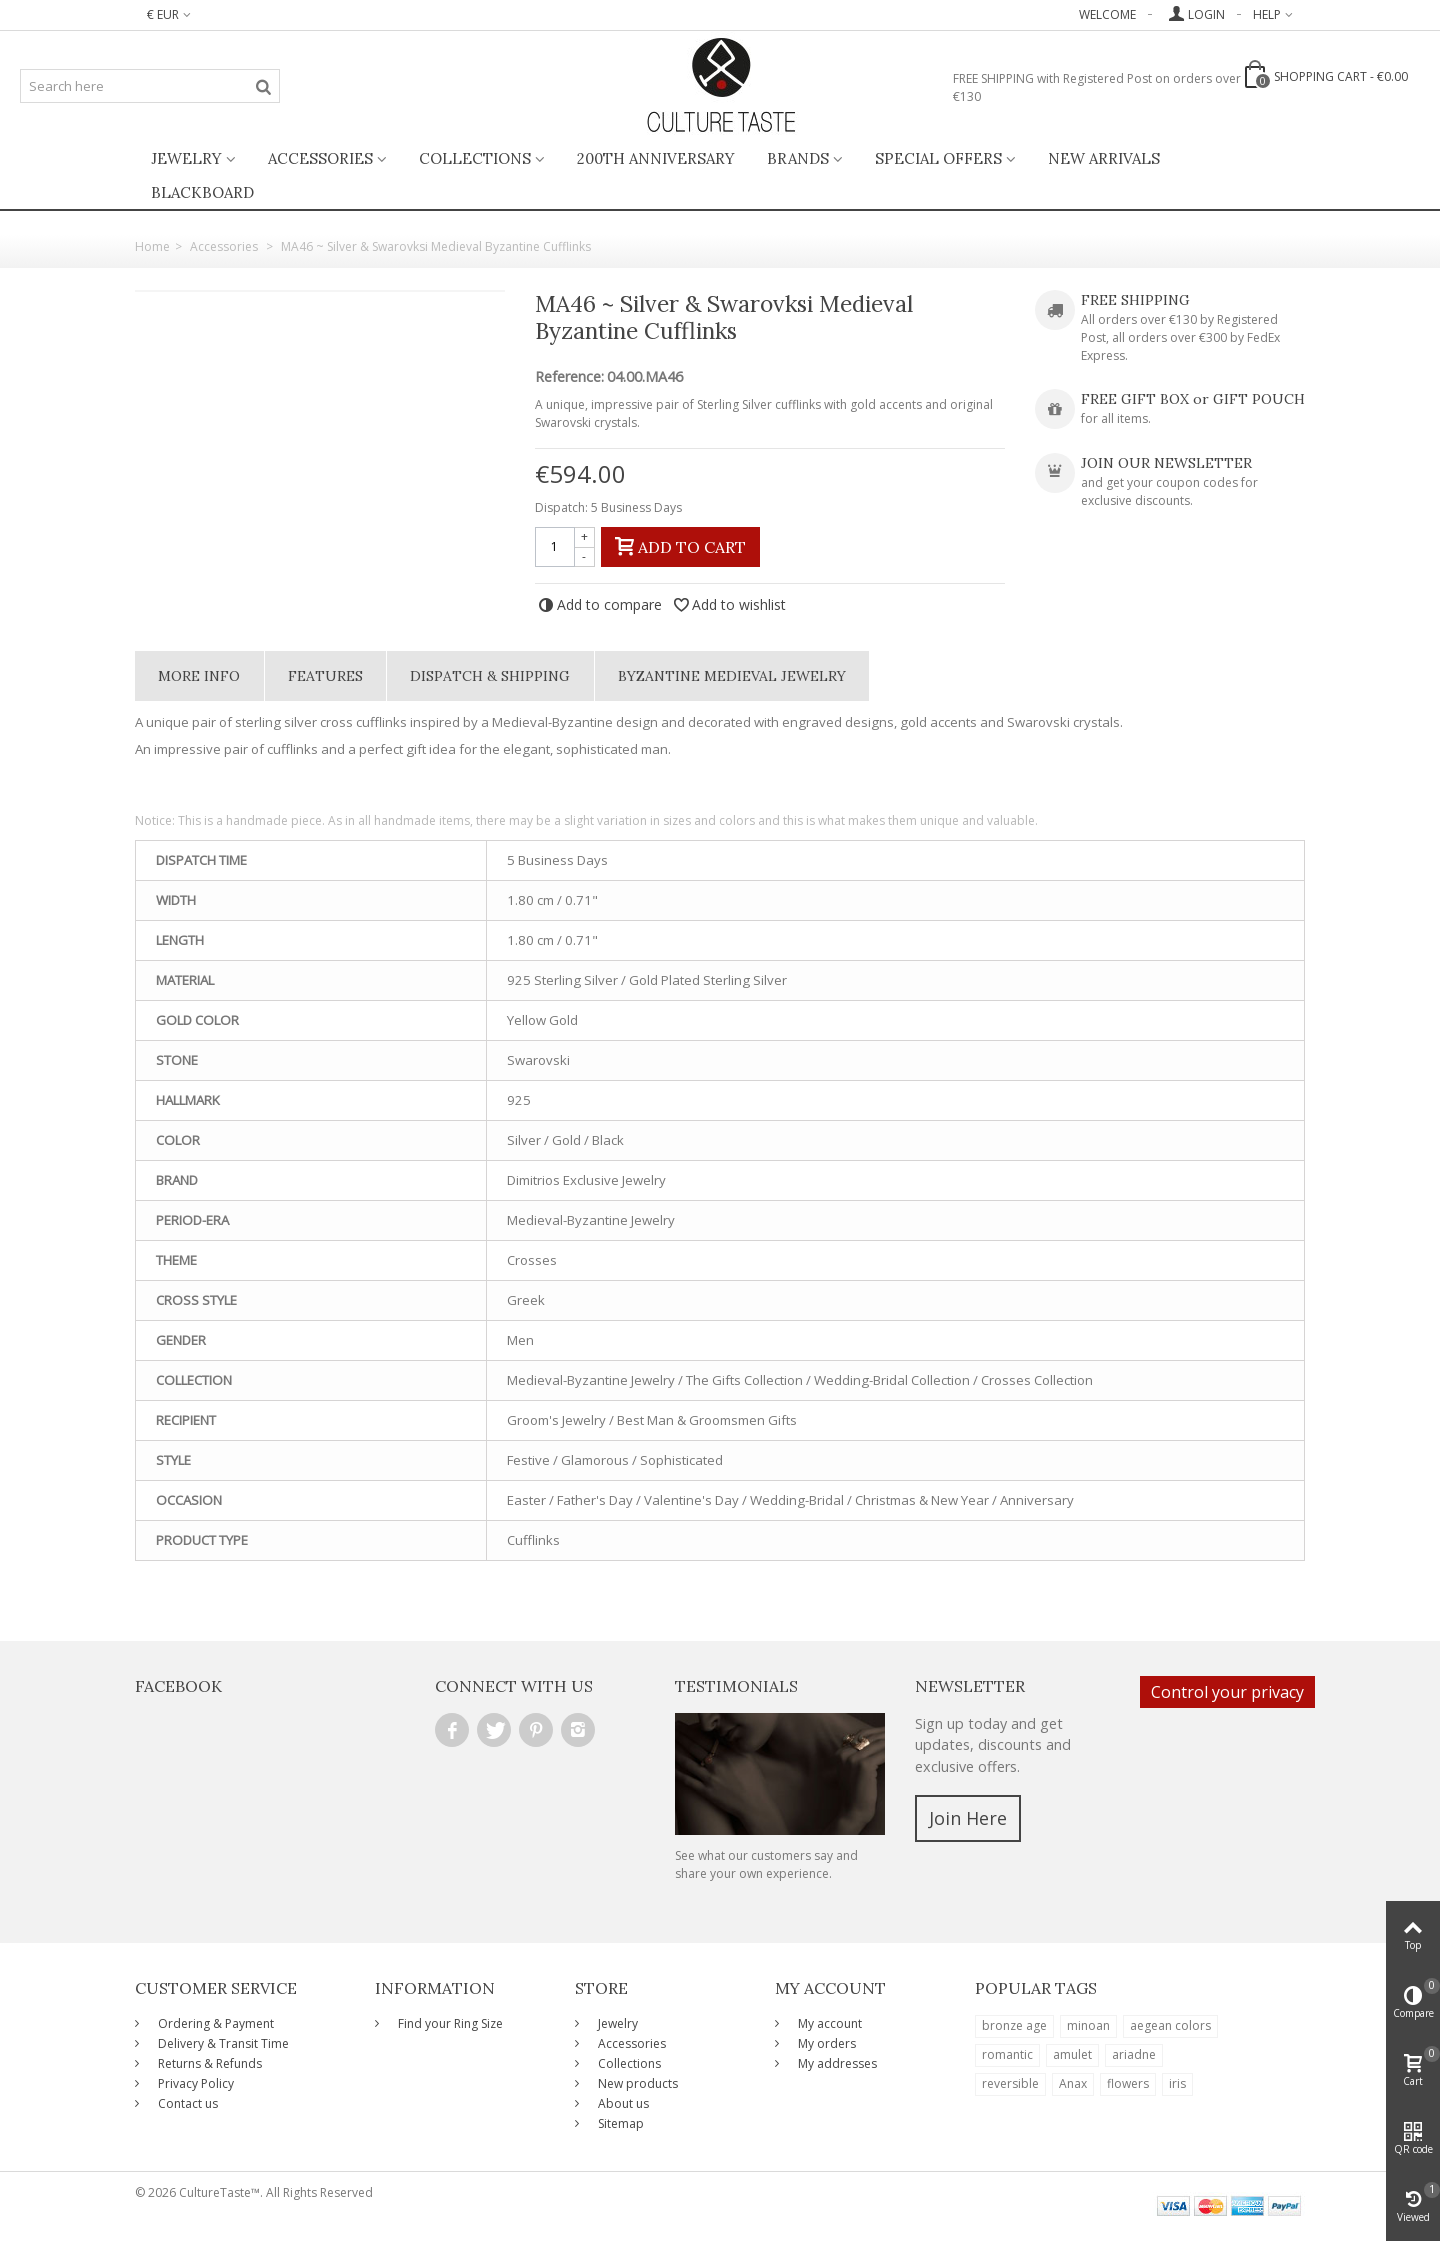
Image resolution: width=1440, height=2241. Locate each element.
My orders (825, 2043)
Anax (1073, 2083)
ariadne (1134, 2054)
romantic (1007, 2054)
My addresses (836, 2063)
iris (1177, 2083)
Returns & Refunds (208, 2063)
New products (636, 2083)
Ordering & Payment (214, 2023)
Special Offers (938, 158)
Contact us (186, 2103)
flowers (1128, 2083)
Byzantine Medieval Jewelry (732, 676)
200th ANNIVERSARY (656, 158)
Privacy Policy (194, 2083)
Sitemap (619, 2123)
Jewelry (186, 158)
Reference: (569, 377)
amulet (1072, 2054)
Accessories (320, 158)
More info (199, 676)
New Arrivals (1104, 158)
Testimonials (736, 1686)
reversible (1010, 2083)
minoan (1088, 2025)
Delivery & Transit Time (222, 2043)
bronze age (1014, 2025)
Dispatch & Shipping (490, 676)
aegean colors (1170, 2025)
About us (622, 2103)
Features (325, 676)
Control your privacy (1227, 1692)
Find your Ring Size (449, 2023)
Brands (798, 158)
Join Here (968, 1818)
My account (828, 2023)
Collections (475, 158)
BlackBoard (202, 192)
